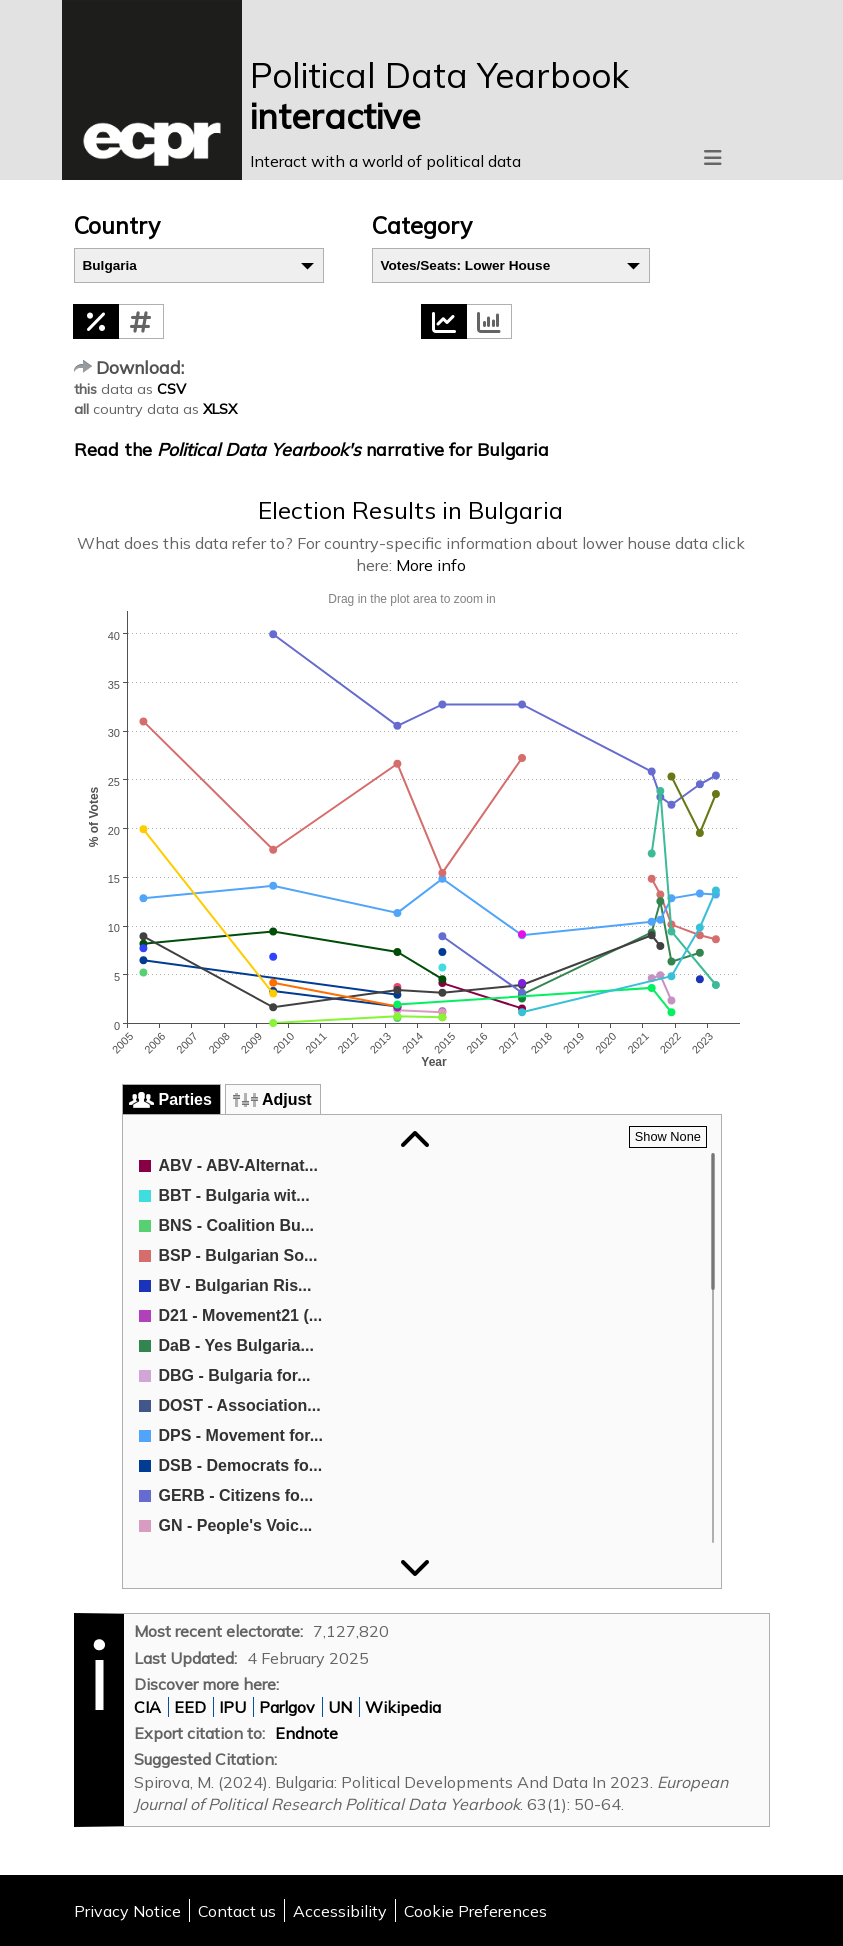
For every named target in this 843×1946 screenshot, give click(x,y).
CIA (147, 1707)
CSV (171, 389)
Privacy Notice (127, 1911)
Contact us (237, 1911)
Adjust (287, 1099)
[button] (96, 321)
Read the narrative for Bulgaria (311, 449)
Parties (185, 1099)
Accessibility (340, 1911)
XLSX (220, 409)
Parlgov (287, 1707)
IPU (232, 1707)
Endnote (306, 1733)
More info (431, 565)
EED (190, 1707)
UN (340, 1707)
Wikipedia (403, 1707)
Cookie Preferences (475, 1911)
